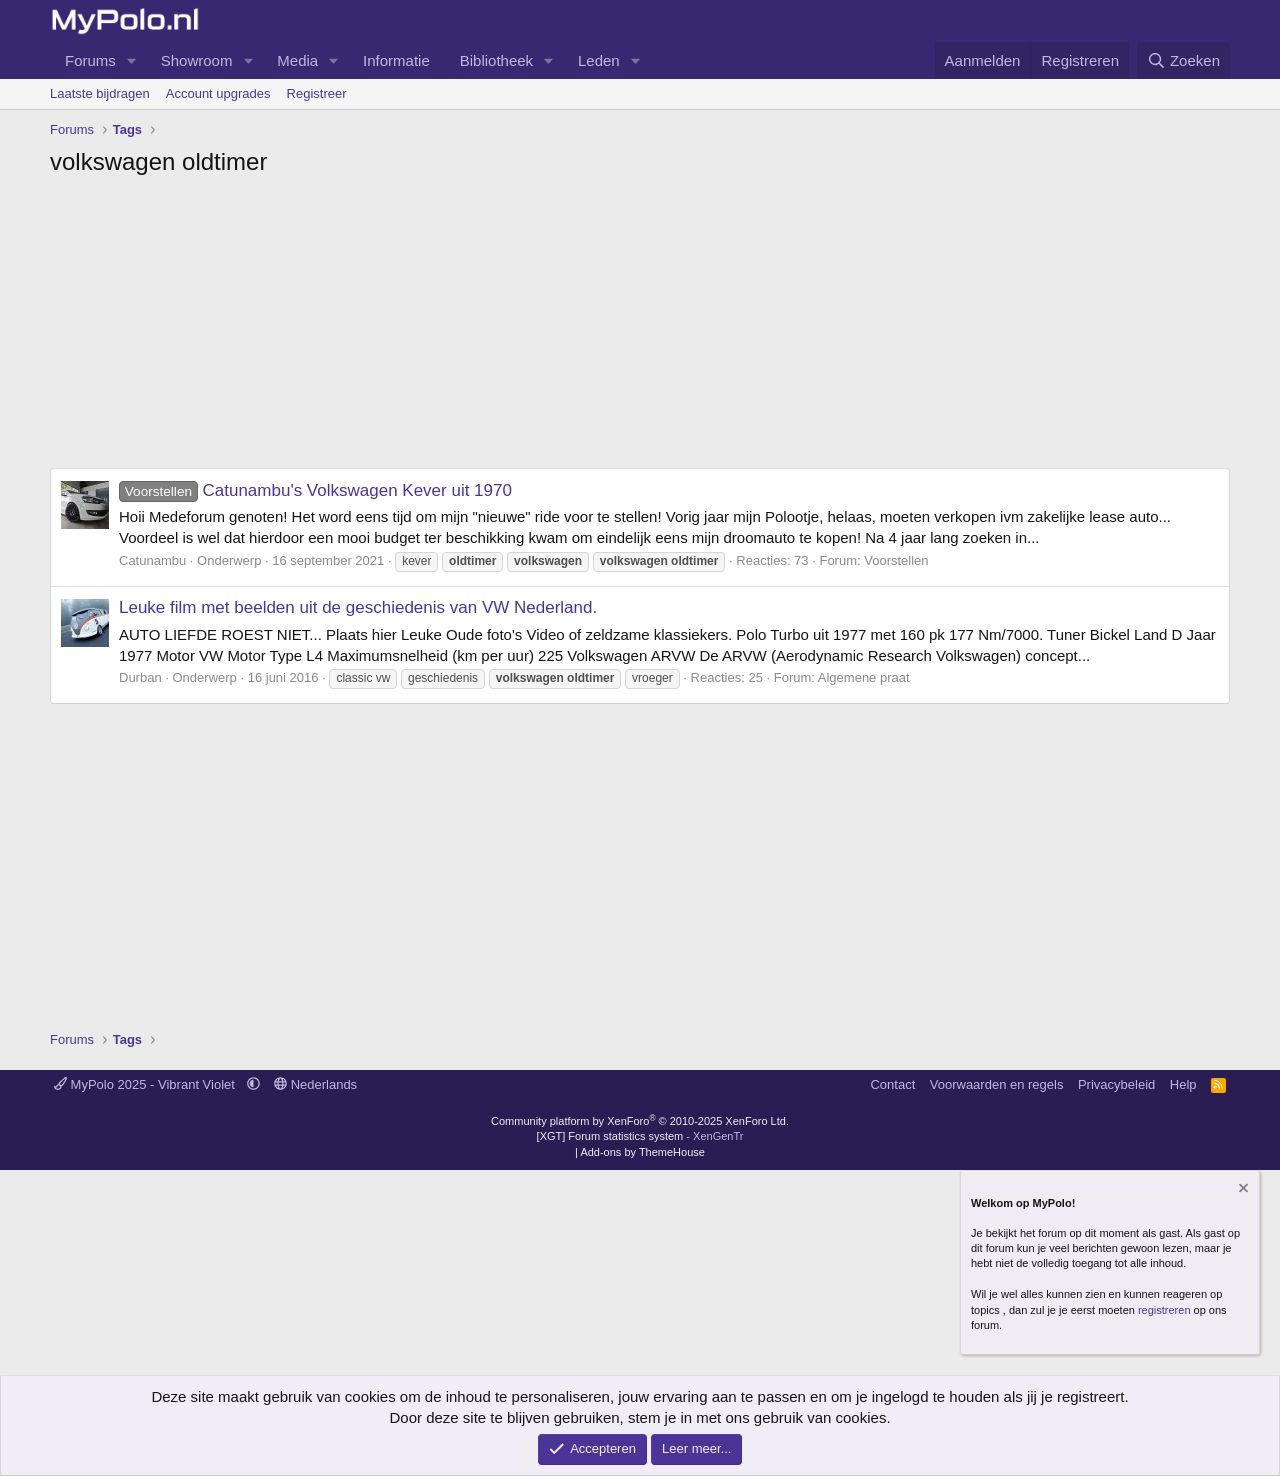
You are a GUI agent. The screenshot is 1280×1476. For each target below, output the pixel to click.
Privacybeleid (1116, 1084)
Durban (140, 677)
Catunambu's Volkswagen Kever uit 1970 (315, 490)
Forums (90, 60)
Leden (599, 60)
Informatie (396, 60)
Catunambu (152, 560)
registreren (1164, 1310)
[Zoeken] (1184, 60)
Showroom (197, 60)
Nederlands (315, 1084)
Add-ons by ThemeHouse (642, 1152)
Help (1183, 1084)
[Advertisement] (640, 328)
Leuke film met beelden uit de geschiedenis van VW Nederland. (358, 607)
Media (297, 60)
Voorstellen (896, 560)
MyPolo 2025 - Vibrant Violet (146, 1084)
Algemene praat (864, 677)
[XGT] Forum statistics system (640, 1136)
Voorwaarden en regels (997, 1084)
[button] (132, 60)
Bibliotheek (496, 60)
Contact (892, 1084)
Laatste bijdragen (100, 93)
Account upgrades (218, 93)
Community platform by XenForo (640, 1121)
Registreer (317, 93)
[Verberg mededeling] (1242, 1190)
